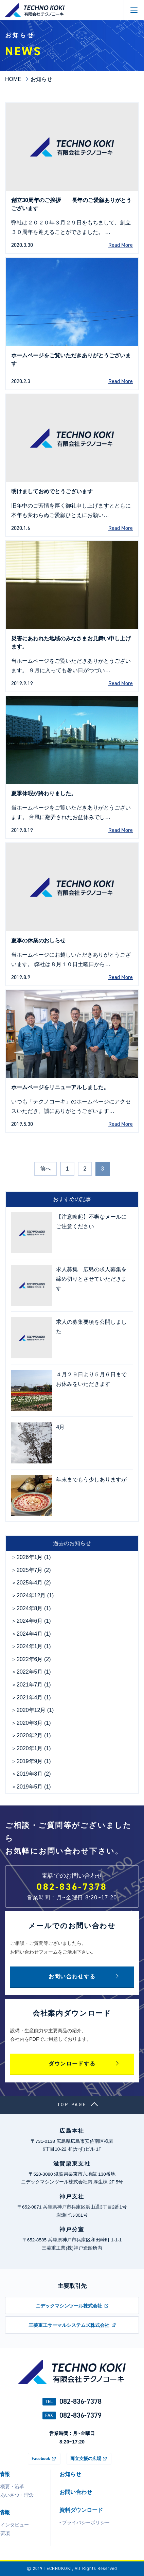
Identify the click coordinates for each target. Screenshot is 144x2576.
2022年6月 (30, 1659)
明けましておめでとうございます (52, 491)
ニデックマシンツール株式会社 (69, 2306)
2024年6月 (30, 1621)
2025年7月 (30, 1570)
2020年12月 (31, 1710)
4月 (60, 1427)
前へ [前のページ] (45, 1169)
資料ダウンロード (81, 2510)
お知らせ (70, 2474)
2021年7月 (30, 1685)
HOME (13, 79)
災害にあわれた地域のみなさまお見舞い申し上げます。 (71, 643)
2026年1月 (30, 1557)
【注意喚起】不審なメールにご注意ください (91, 1221)
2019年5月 (30, 1787)
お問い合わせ (75, 2492)
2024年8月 (30, 1608)
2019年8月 (30, 1774)
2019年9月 (30, 1761)
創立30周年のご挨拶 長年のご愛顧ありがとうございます (71, 204)
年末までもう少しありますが (91, 1479)
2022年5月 (30, 1672)
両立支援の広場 (85, 2458)
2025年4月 (30, 1582)
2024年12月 (31, 1595)
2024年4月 (30, 1634)
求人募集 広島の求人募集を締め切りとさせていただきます (91, 1278)
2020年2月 (30, 1735)
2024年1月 (30, 1646)
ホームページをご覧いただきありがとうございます (71, 359)
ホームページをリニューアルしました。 (60, 1087)
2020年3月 (30, 1723)
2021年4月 (30, 1697)
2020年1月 (30, 1748)
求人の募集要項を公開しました (91, 1326)
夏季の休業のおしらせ (38, 940)
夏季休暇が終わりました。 (43, 793)
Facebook (41, 2458)
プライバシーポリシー (86, 2522)
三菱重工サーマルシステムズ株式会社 (69, 2325)
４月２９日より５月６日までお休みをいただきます (91, 1379)
